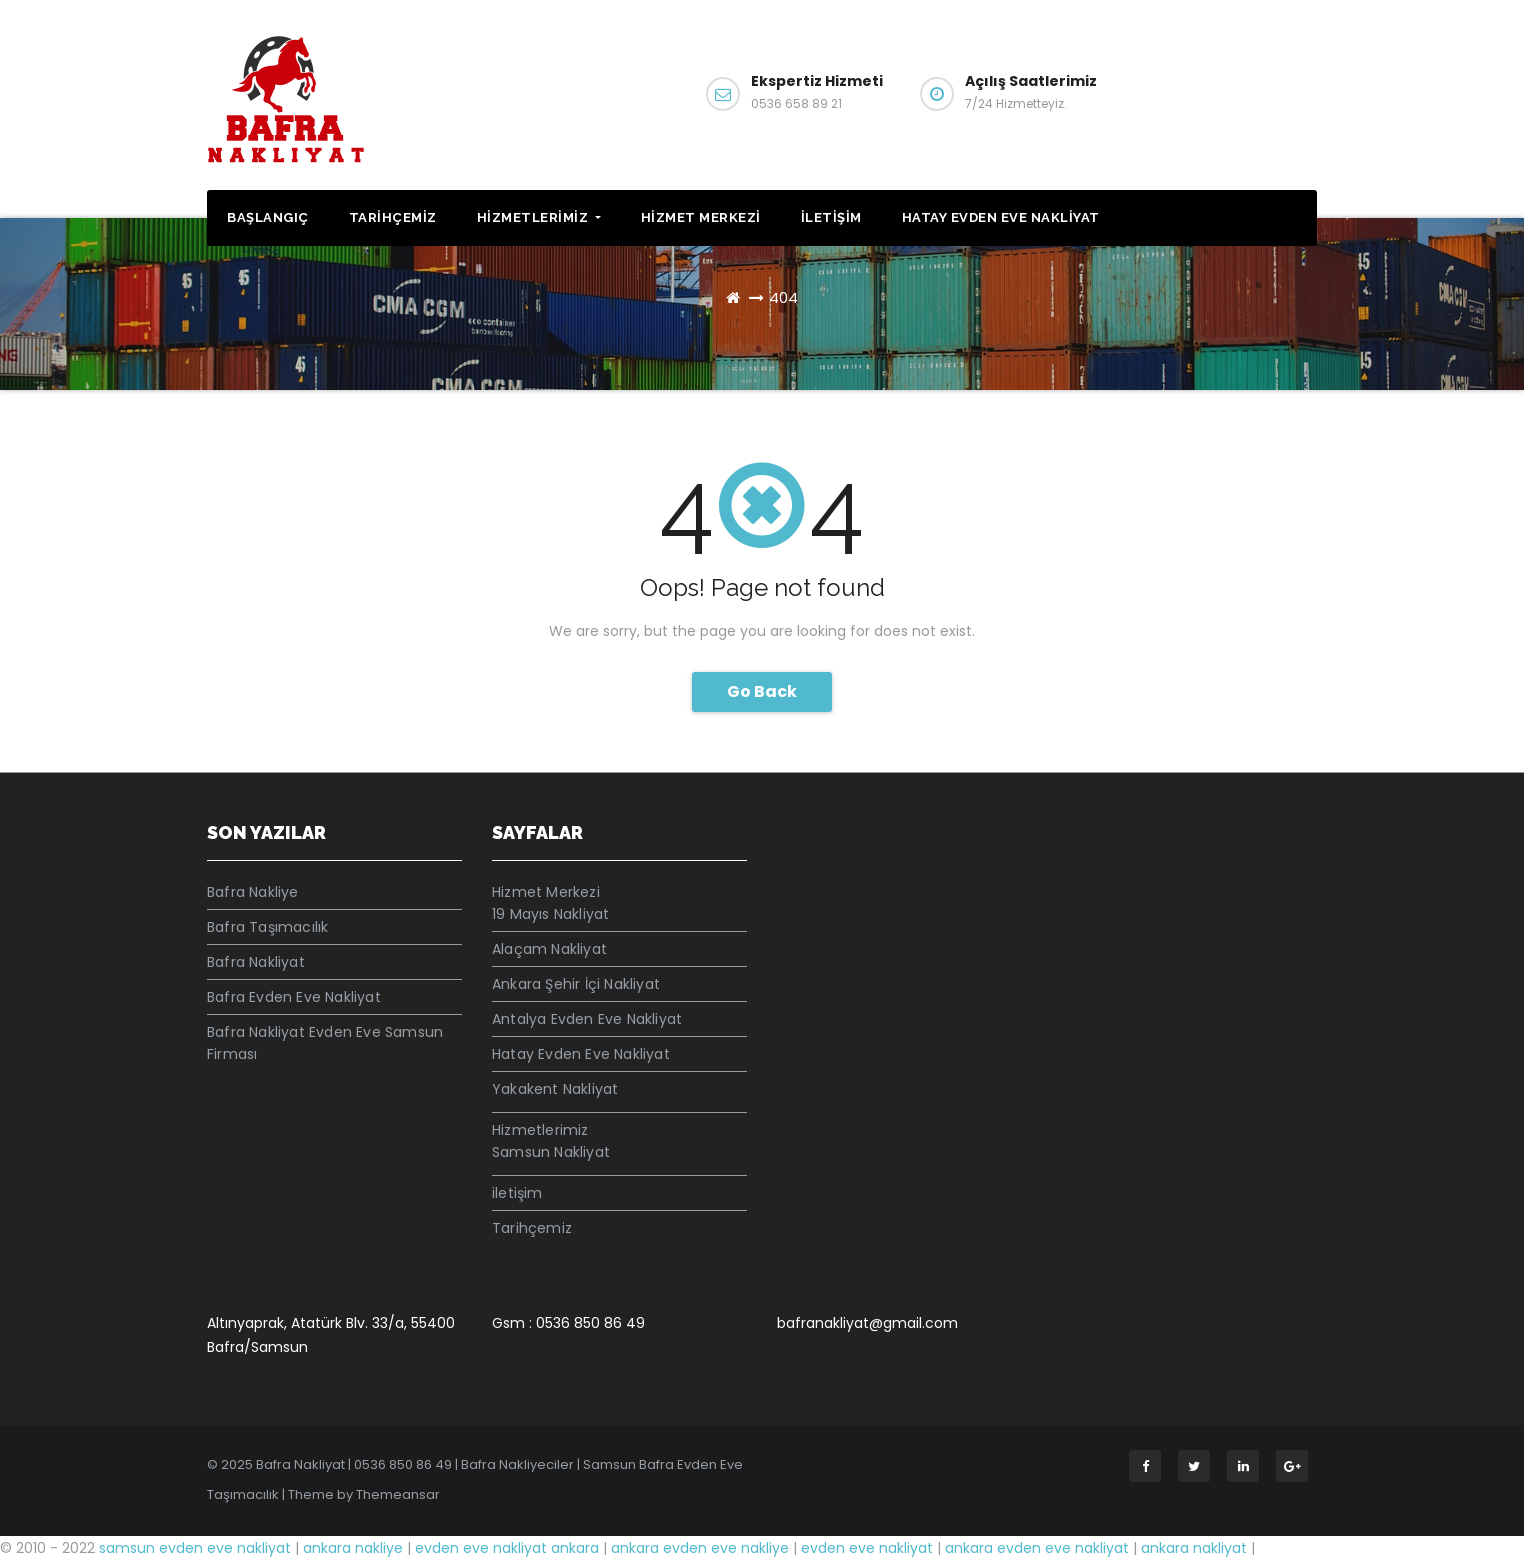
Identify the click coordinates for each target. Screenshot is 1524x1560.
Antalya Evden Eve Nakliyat (587, 1019)
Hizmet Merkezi (701, 217)
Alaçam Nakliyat (549, 949)
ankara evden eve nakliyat (1037, 1548)
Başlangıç (268, 217)
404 (783, 297)
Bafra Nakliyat (256, 962)
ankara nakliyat (1194, 1548)
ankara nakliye (355, 1548)
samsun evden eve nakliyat (195, 1548)
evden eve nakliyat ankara (507, 1548)
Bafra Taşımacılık (267, 927)
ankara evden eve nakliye (702, 1548)
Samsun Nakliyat (551, 1152)
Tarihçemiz (393, 217)
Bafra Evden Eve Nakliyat (294, 997)
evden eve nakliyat (867, 1548)
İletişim (1250, 91)
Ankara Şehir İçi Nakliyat (576, 984)
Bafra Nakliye (253, 892)
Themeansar (398, 1494)
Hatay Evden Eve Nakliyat (1001, 217)
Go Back (762, 691)
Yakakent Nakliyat (555, 1089)
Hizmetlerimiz (539, 217)
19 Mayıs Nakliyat (550, 914)
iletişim (831, 217)
